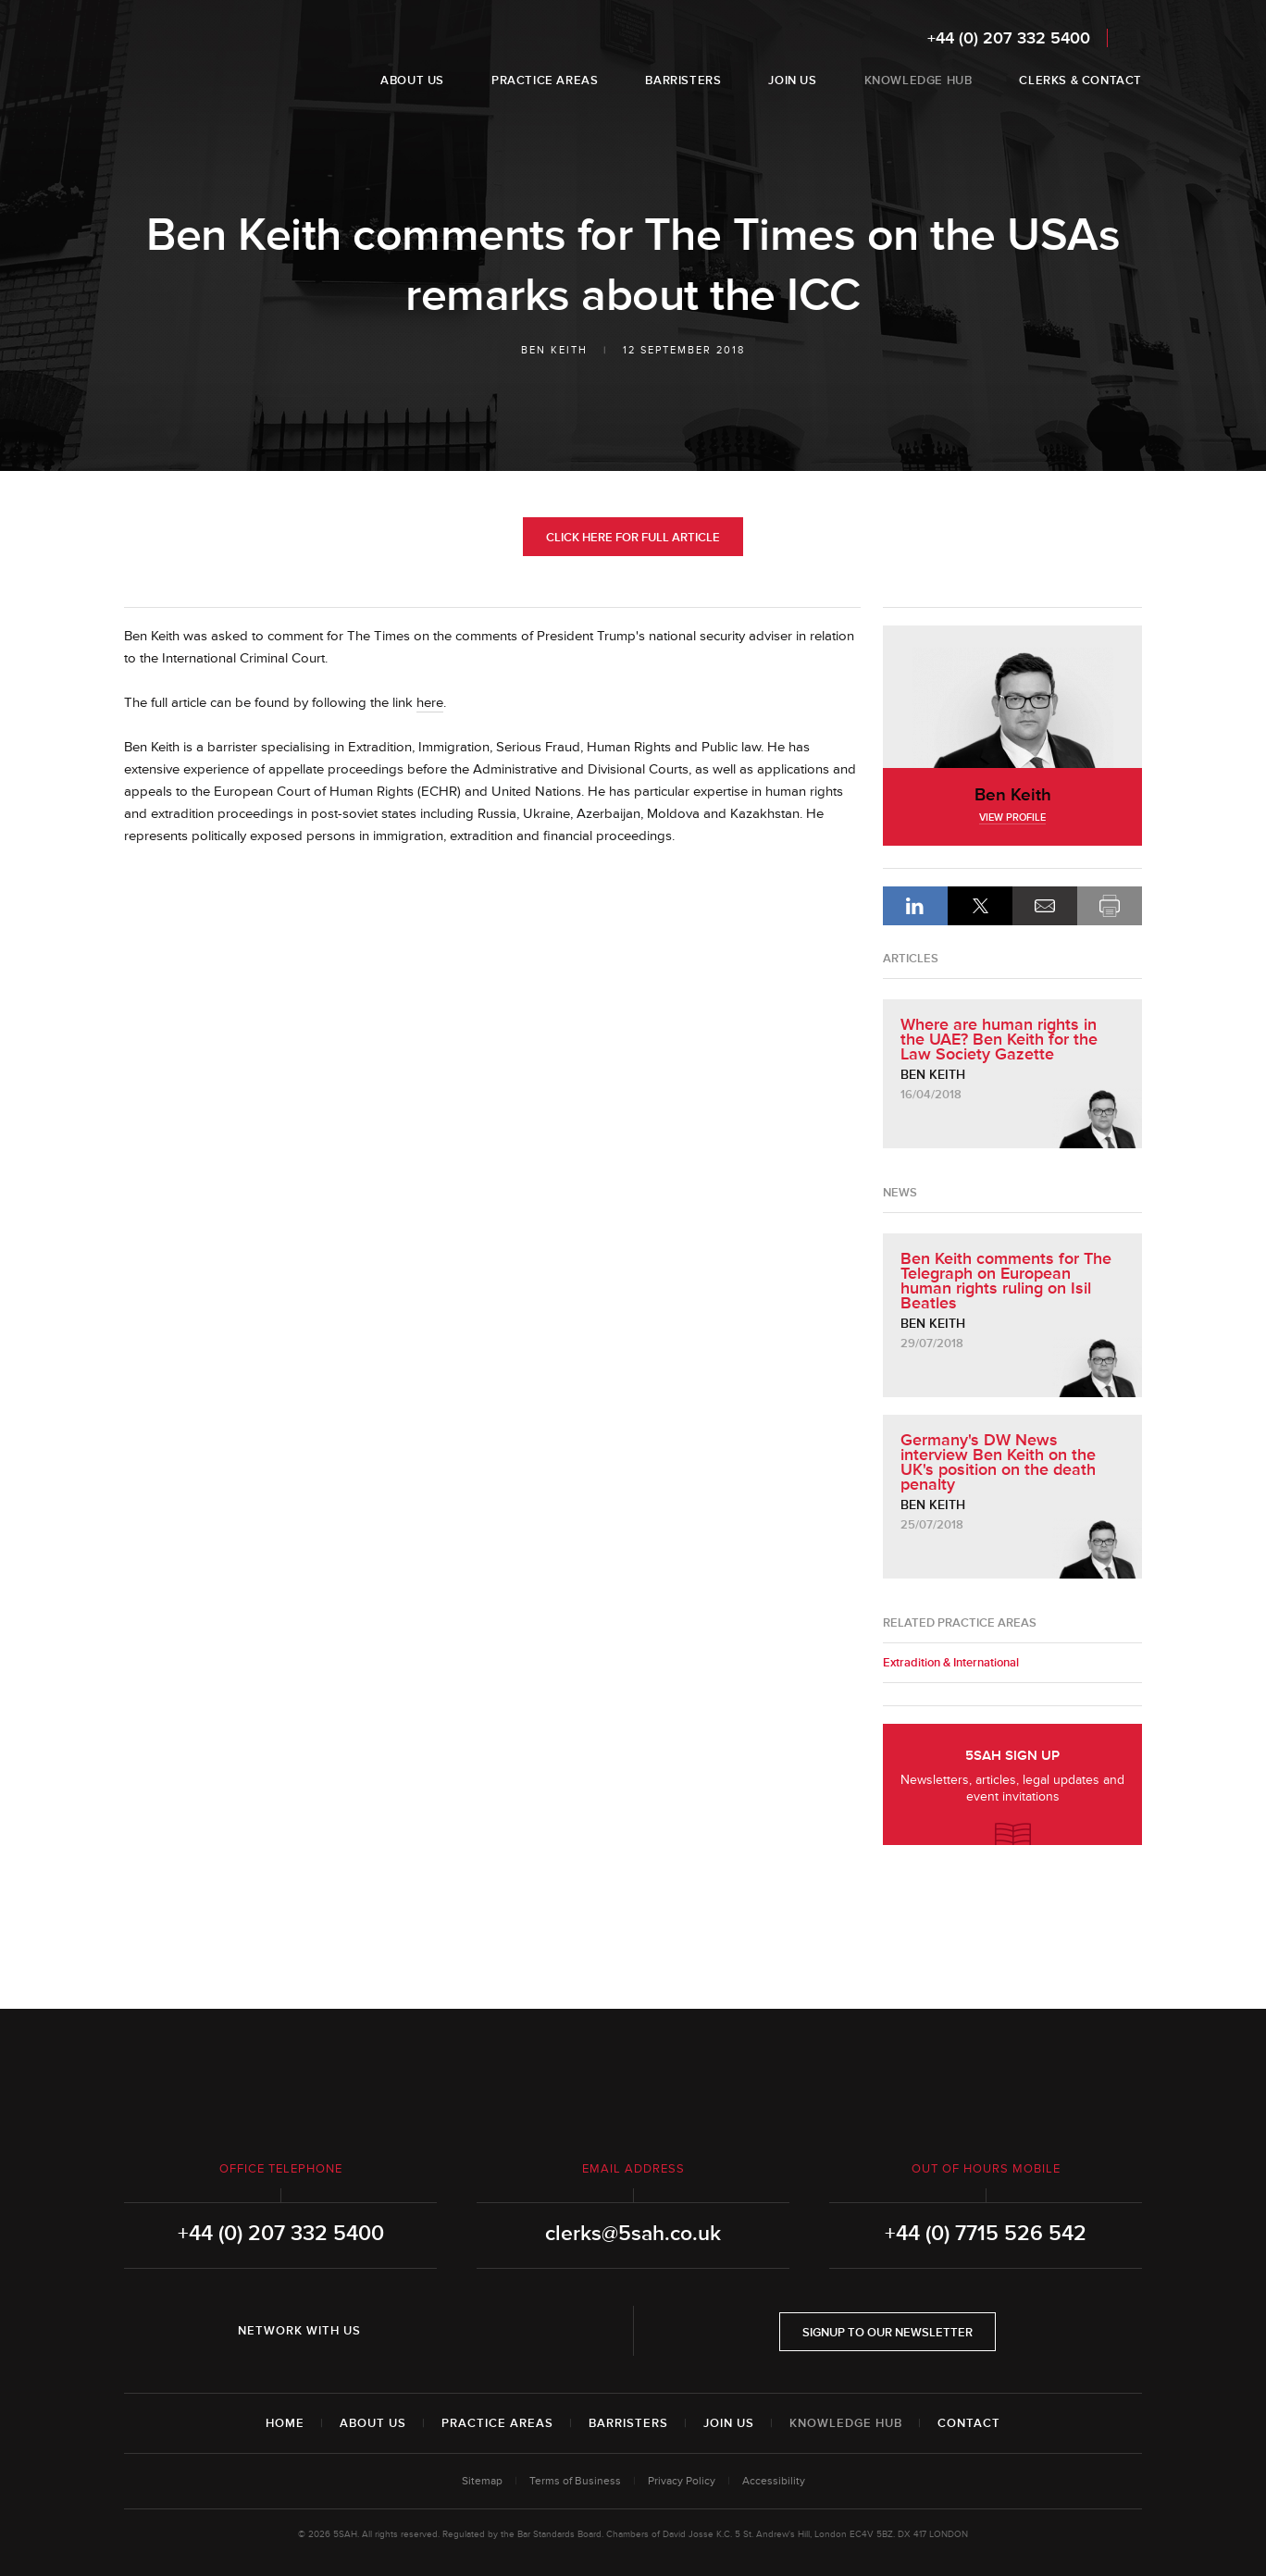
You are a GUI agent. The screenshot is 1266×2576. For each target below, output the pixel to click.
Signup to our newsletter (887, 2332)
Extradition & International (951, 1662)
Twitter (449, 2330)
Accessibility (773, 2481)
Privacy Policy (681, 2481)
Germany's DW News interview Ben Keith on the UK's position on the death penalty (998, 1462)
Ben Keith (554, 350)
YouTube (501, 2330)
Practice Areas (497, 2423)
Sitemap (482, 2481)
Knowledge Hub (845, 2423)
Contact (968, 2423)
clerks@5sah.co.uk (633, 2234)
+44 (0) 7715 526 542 (985, 2234)
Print (1109, 905)
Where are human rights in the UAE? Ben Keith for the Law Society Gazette (999, 1039)
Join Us (728, 2423)
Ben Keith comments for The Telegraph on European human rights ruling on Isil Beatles (1005, 1280)
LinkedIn (915, 905)
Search (1129, 37)
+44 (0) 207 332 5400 (1008, 38)
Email (1044, 905)
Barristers (628, 2423)
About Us (373, 2423)
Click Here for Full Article (633, 537)
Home (285, 2423)
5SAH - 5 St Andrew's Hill (183, 58)
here (429, 703)
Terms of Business (575, 2481)
